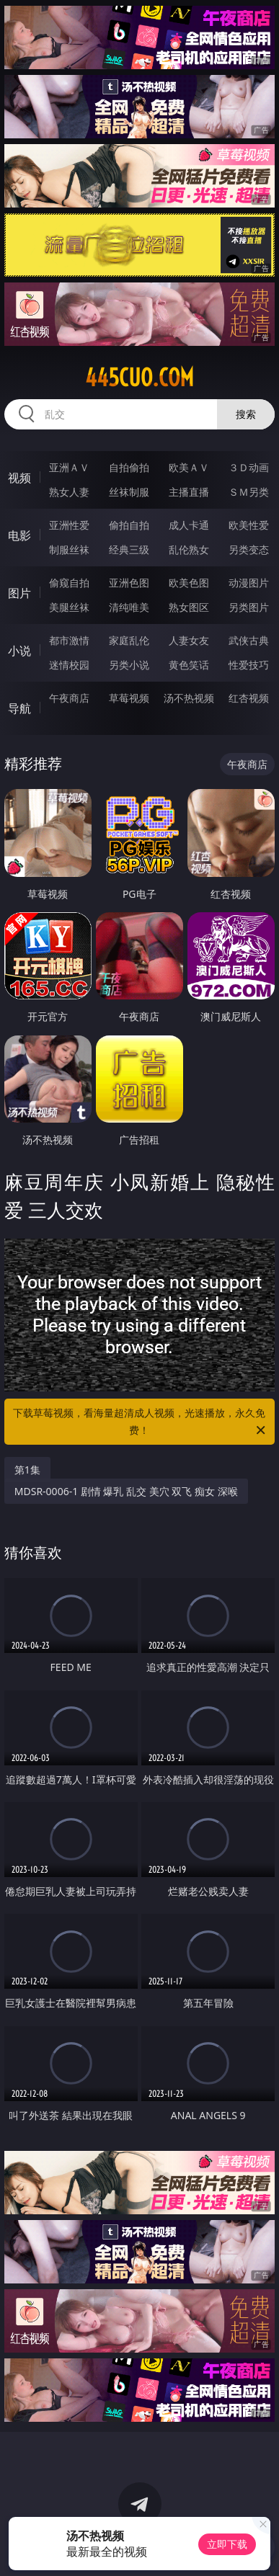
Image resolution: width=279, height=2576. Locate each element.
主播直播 (189, 492)
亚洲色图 (129, 582)
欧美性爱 (249, 525)
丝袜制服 (129, 492)
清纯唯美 (129, 607)
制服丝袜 (69, 549)
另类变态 (249, 549)
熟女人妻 (69, 492)
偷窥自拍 (69, 582)
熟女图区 (189, 607)
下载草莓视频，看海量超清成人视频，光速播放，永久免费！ (140, 1422)
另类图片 (249, 607)
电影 (19, 535)
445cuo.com (139, 377)
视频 (19, 478)
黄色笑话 (189, 665)
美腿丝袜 (69, 607)
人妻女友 (189, 640)
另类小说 (129, 665)
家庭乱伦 (129, 640)
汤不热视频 (189, 698)
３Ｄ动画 (249, 467)
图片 (19, 593)
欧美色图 (189, 582)
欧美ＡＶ (189, 467)
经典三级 (129, 549)
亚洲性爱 (69, 525)
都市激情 (69, 640)
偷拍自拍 (129, 525)
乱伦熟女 (189, 549)
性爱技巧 (249, 665)
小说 (19, 651)
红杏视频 (249, 698)
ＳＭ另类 (249, 492)
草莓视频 (129, 698)
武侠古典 (249, 640)
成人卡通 (189, 525)
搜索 (246, 414)
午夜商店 (69, 698)
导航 (19, 708)
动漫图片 (249, 582)
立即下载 (227, 2544)
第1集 (27, 1469)
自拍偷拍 (129, 467)
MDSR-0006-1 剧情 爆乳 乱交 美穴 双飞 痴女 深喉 (126, 1491)
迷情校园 (69, 665)
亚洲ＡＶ (69, 467)
